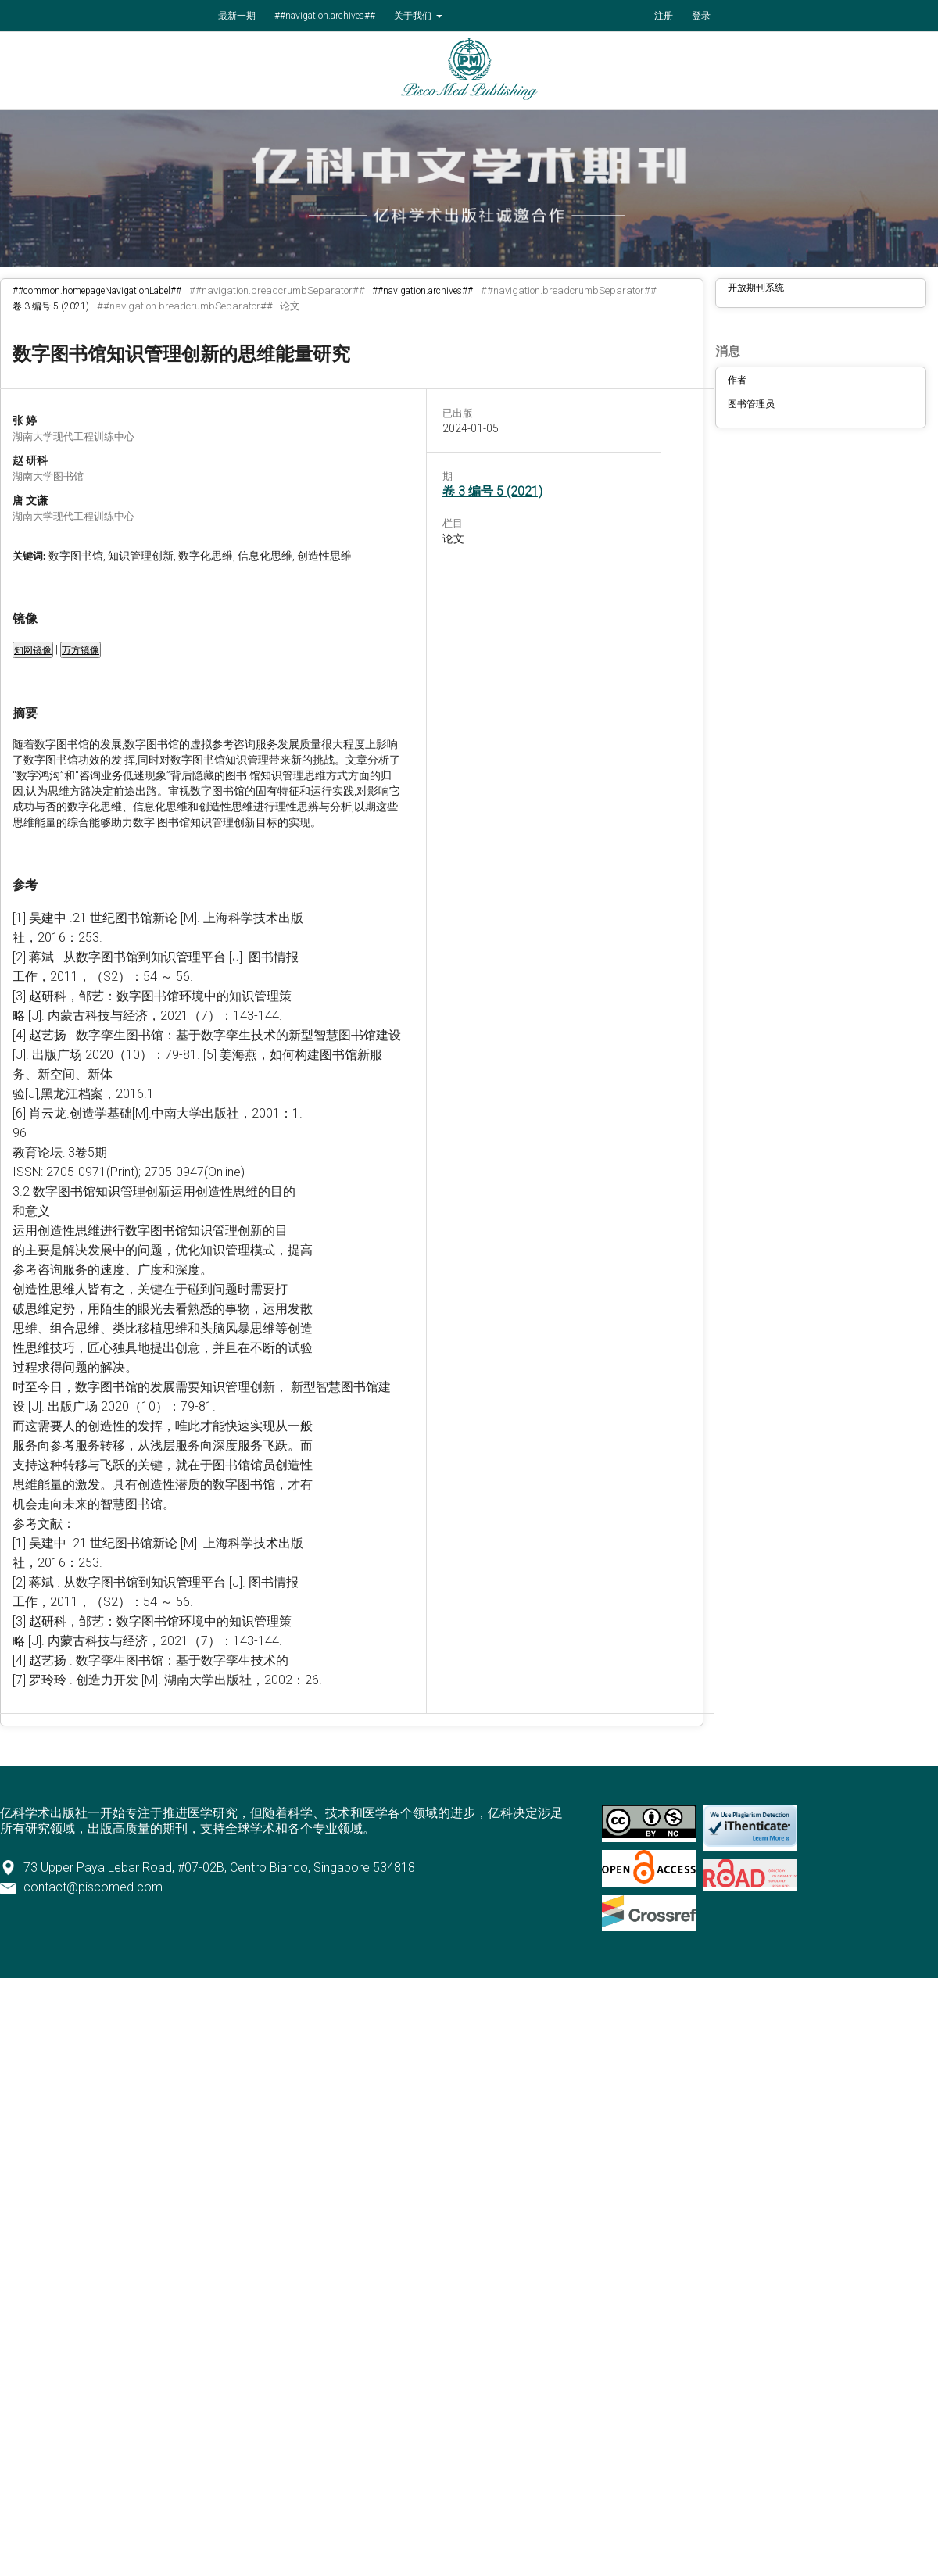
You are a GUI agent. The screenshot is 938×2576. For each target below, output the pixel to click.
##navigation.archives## (324, 15)
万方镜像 (80, 650)
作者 (737, 379)
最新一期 (237, 15)
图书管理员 (751, 404)
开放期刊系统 (756, 287)
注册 (663, 15)
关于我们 (414, 15)
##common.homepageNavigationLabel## (97, 290)
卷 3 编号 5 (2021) (51, 306)
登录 (701, 15)
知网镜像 (33, 650)
